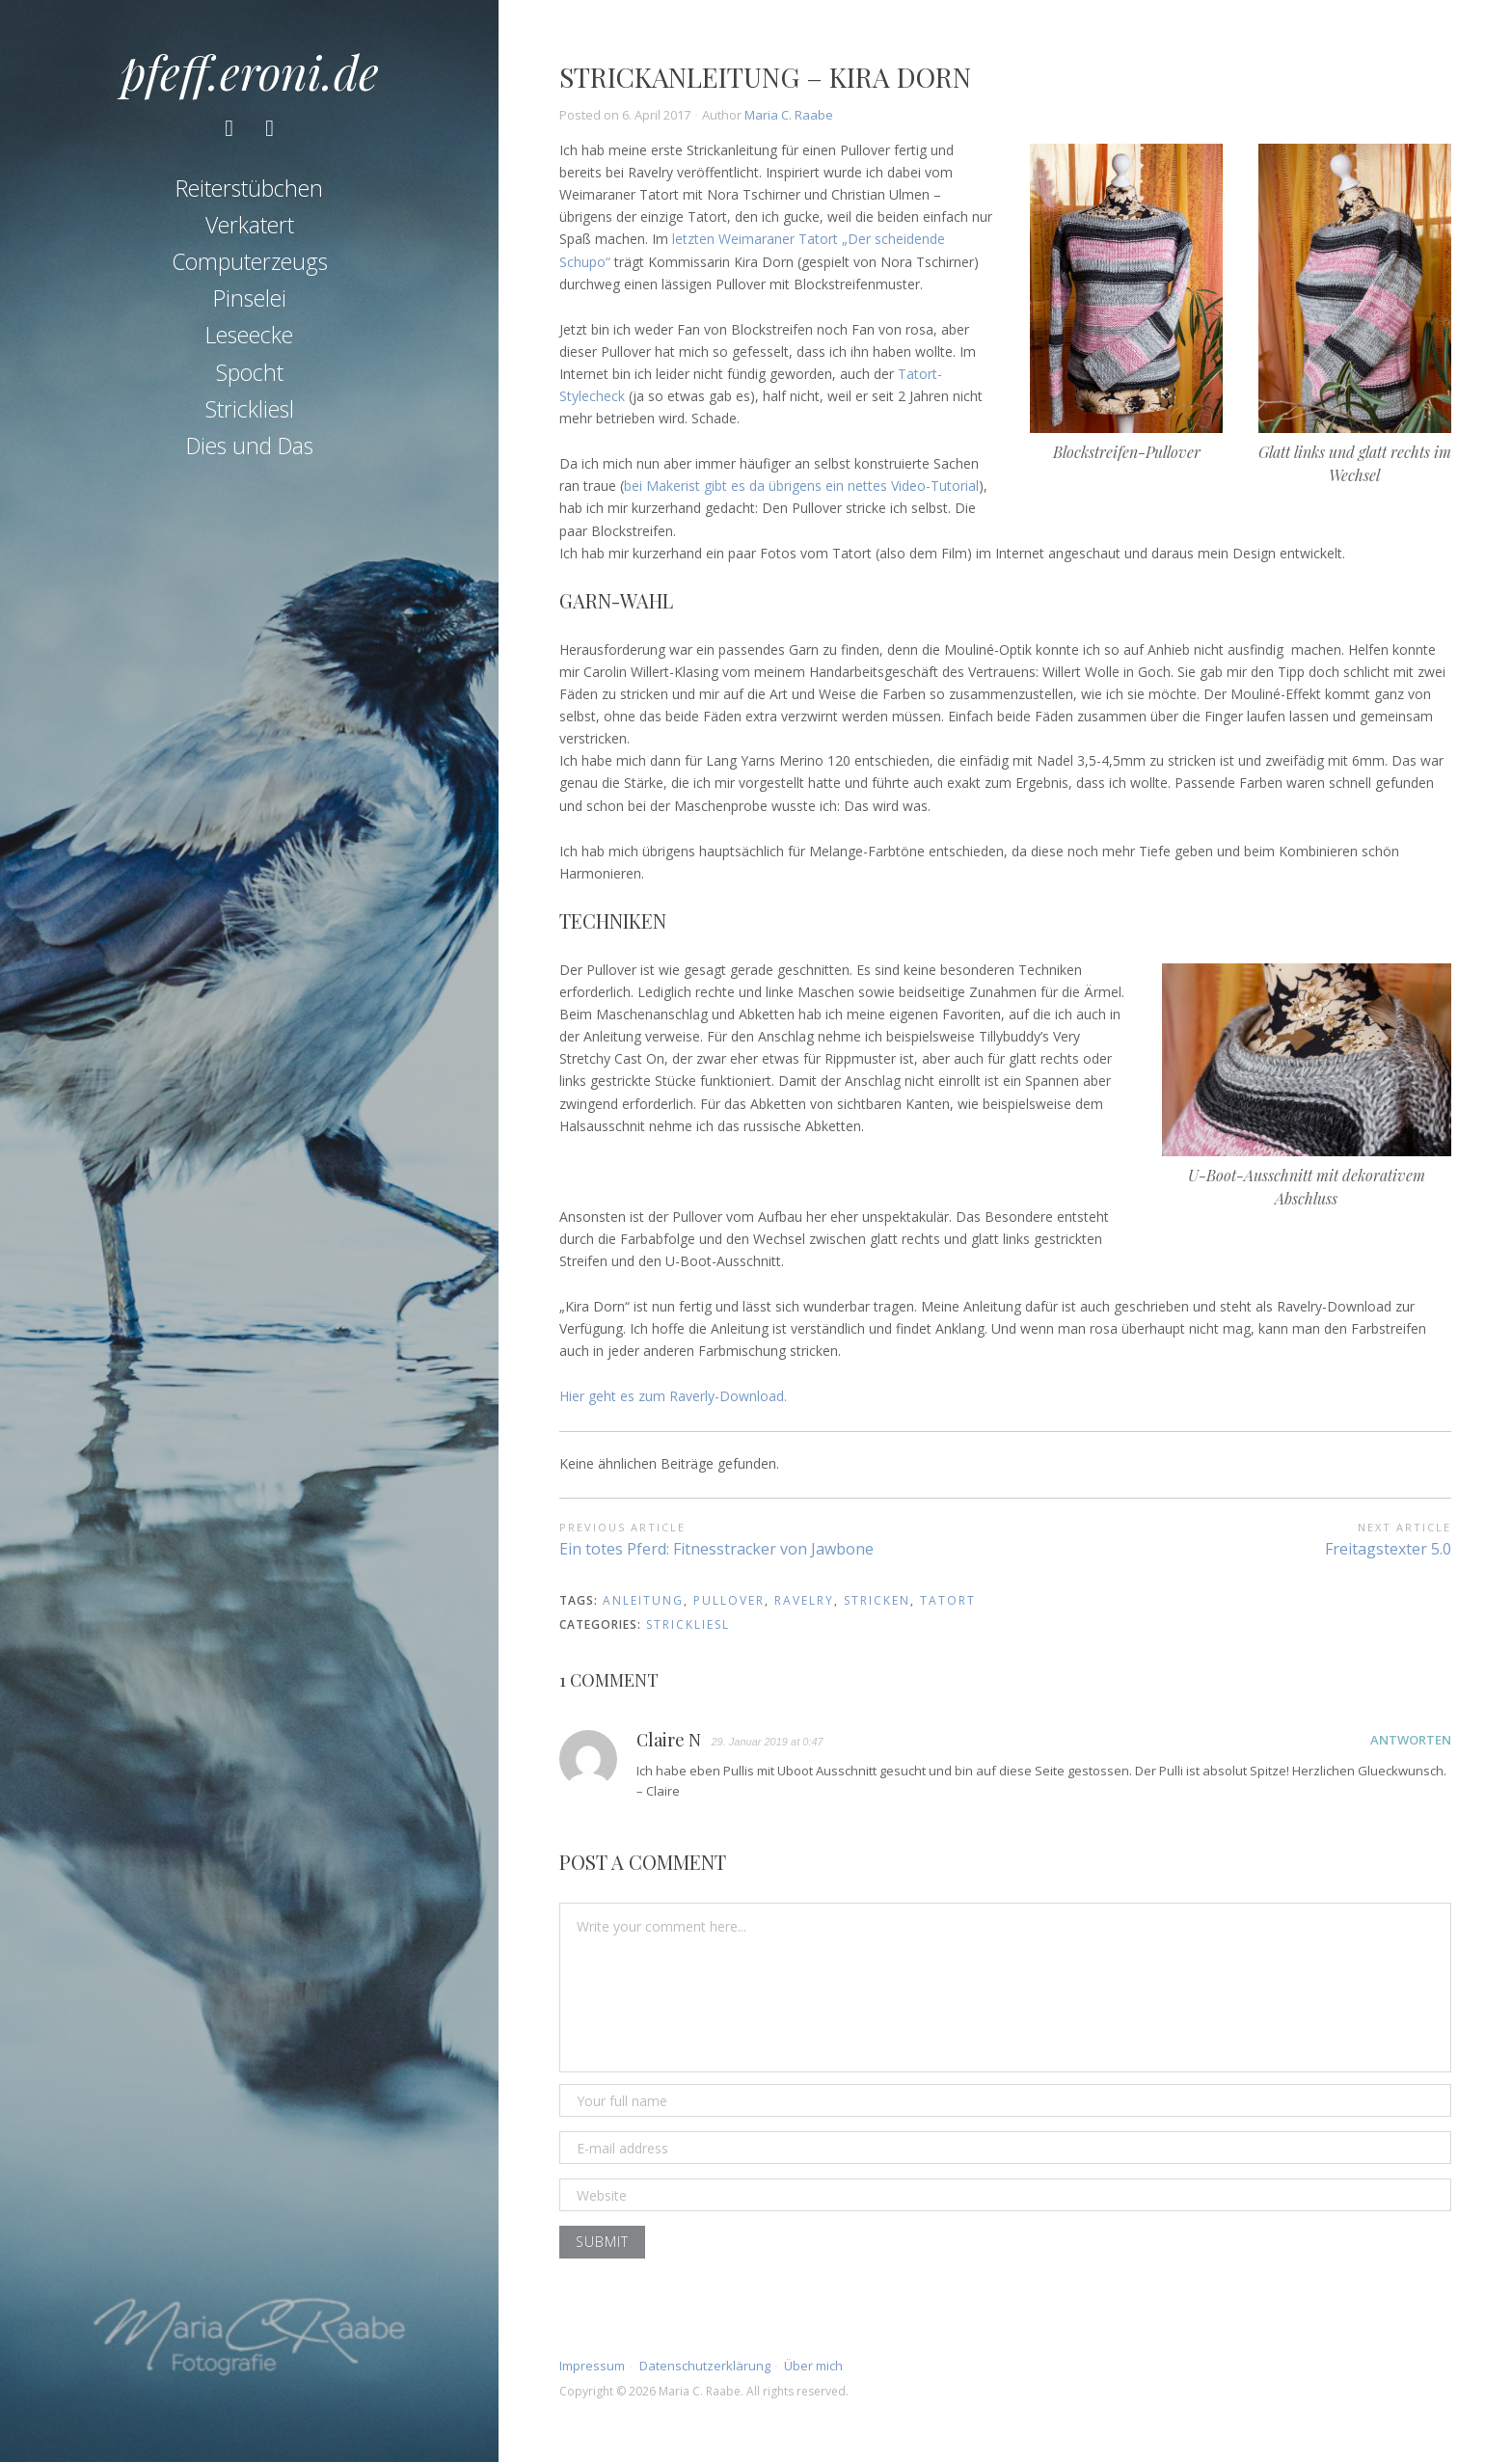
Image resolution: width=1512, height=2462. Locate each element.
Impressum (592, 2365)
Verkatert (249, 225)
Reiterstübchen (249, 189)
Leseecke (249, 336)
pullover (729, 1600)
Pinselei (249, 299)
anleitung (643, 1600)
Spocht (250, 373)
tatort (948, 1600)
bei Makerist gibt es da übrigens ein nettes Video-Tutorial (801, 485)
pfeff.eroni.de (250, 71)
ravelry (804, 1600)
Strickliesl (249, 409)
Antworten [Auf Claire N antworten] (1410, 1739)
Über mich (813, 2365)
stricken (877, 1600)
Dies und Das (249, 447)
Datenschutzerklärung (704, 2365)
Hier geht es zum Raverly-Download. (673, 1396)
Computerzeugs (250, 262)
